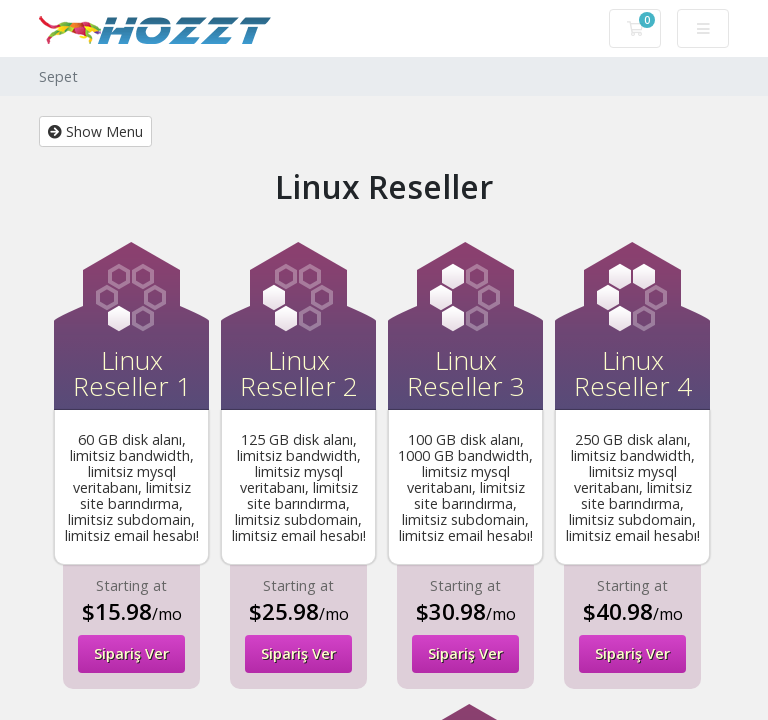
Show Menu (95, 131)
